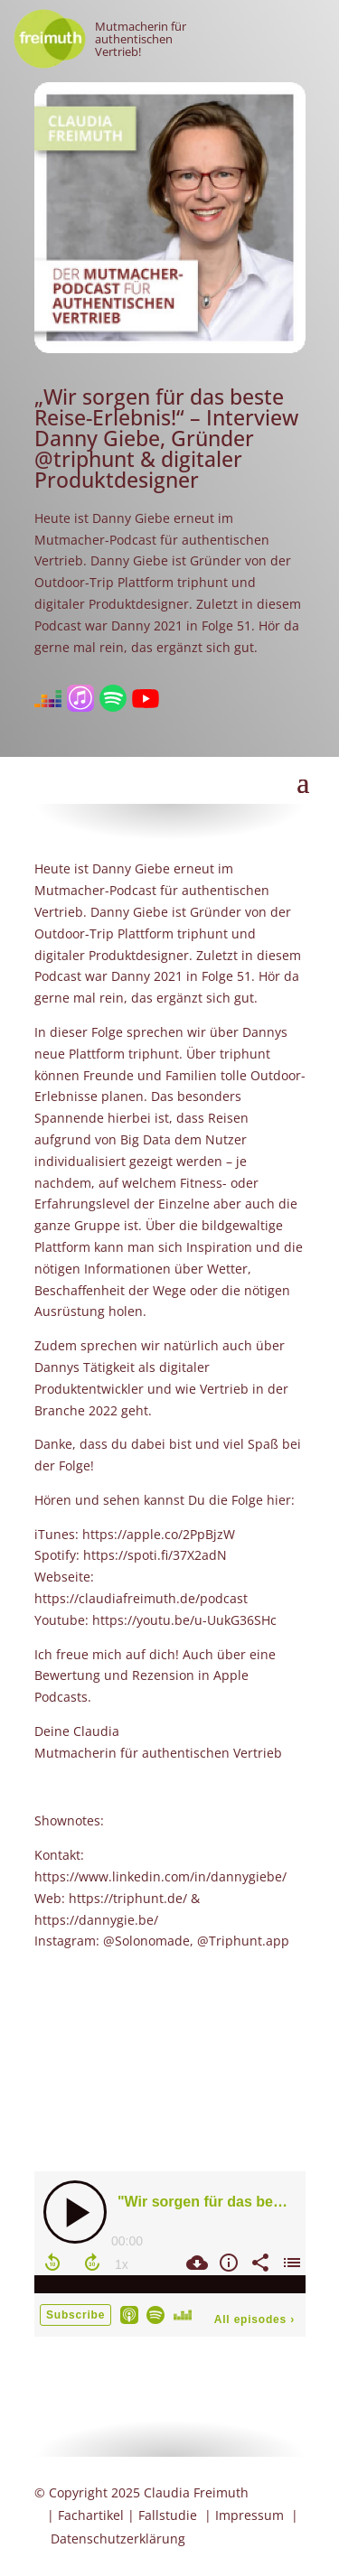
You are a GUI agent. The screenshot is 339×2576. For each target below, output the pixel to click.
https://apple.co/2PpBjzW (158, 1534)
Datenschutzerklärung (118, 2538)
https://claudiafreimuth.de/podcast (141, 1598)
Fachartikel (91, 2515)
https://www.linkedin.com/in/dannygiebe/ (160, 1876)
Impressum (249, 2515)
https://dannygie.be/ (96, 1919)
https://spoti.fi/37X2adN (155, 1554)
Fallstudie (167, 2515)
